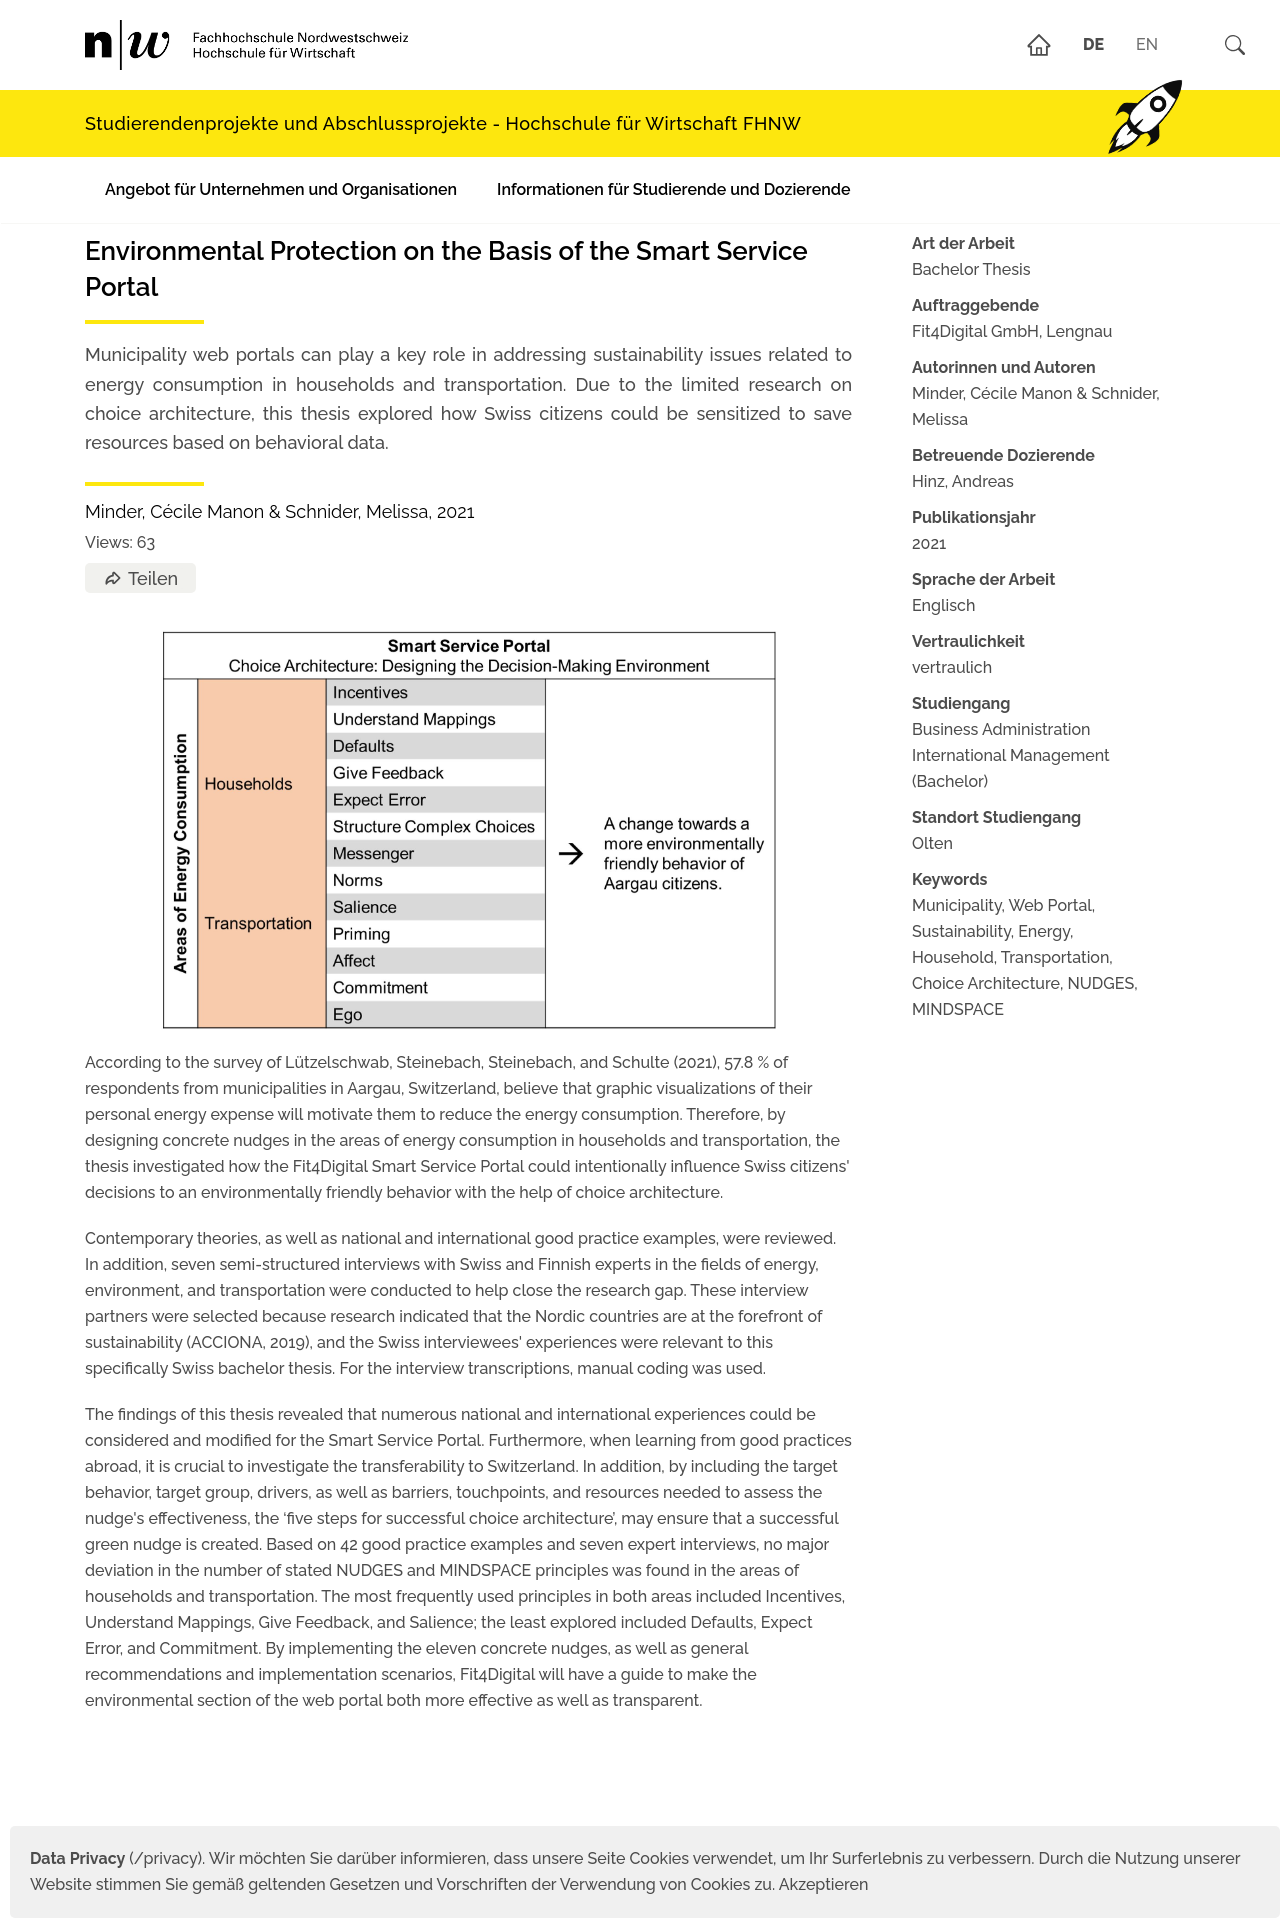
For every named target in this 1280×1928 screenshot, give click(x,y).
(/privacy (113, 1858)
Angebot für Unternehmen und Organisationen (281, 189)
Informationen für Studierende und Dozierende (673, 189)
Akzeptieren (824, 1884)
